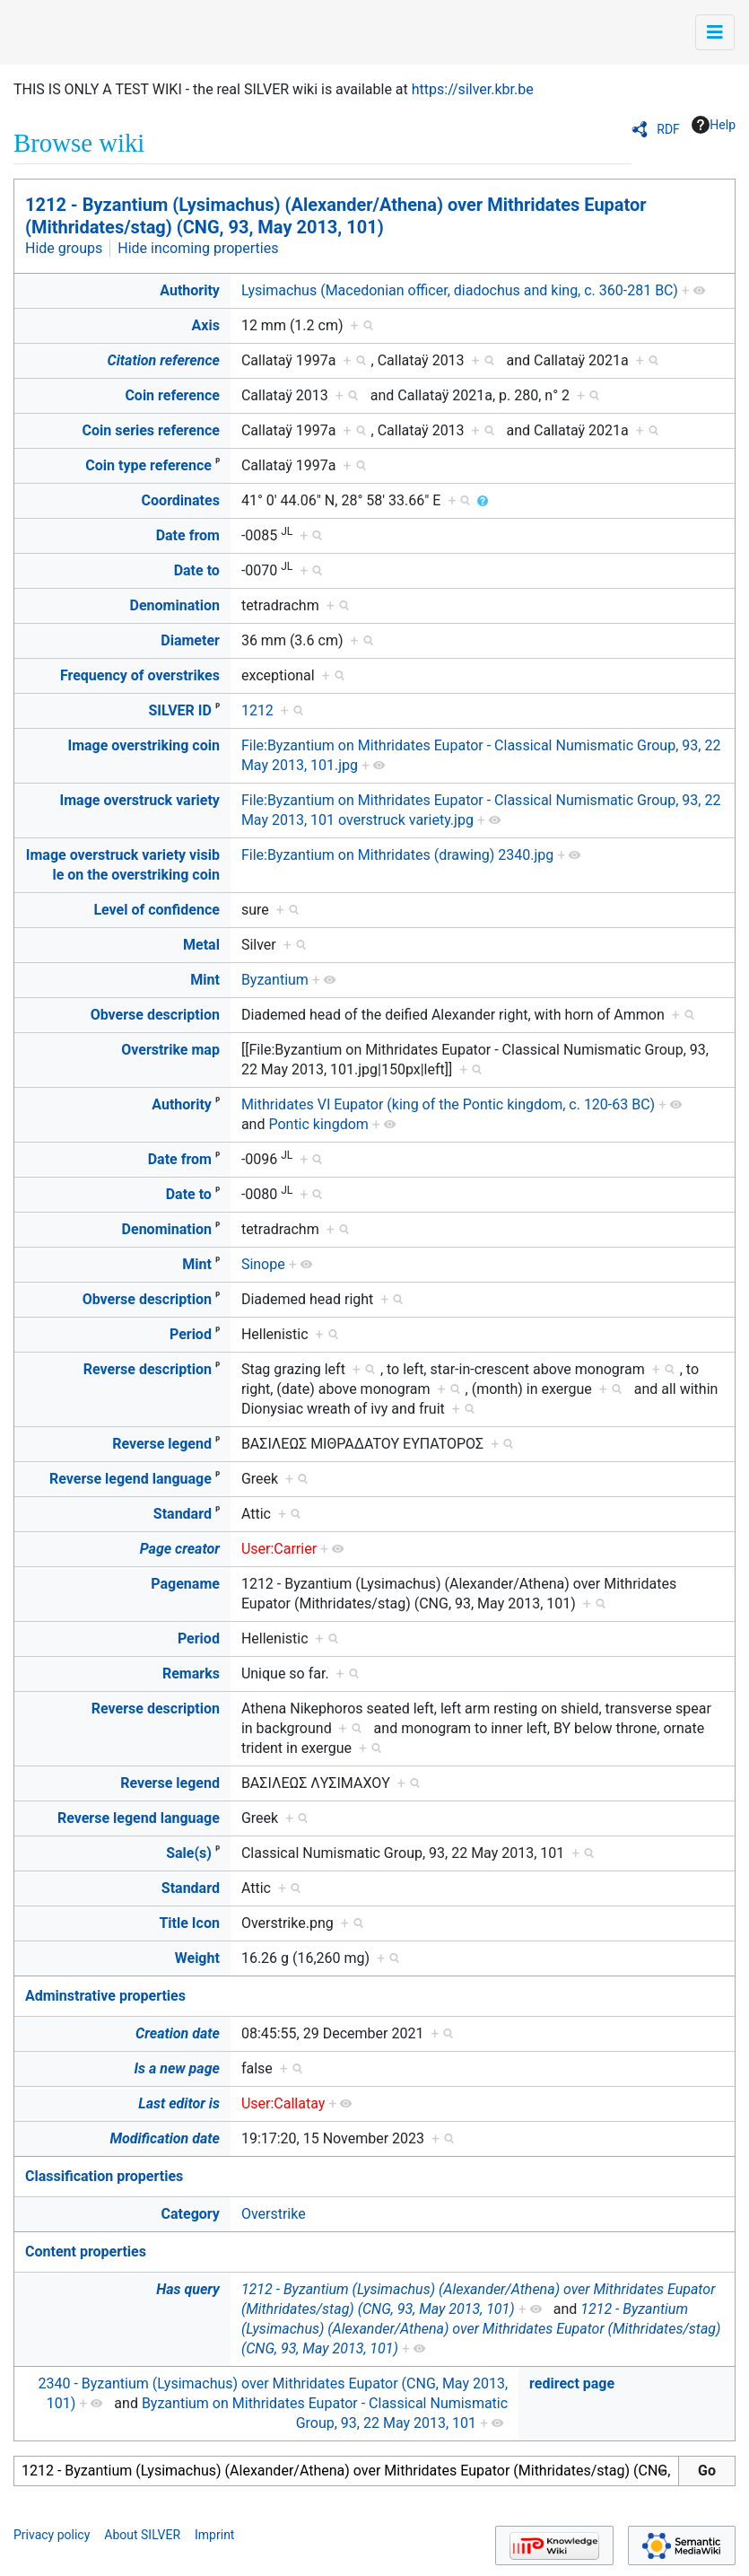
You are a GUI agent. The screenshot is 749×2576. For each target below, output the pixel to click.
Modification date (164, 2138)
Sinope (263, 1264)
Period (191, 1334)
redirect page (571, 2383)
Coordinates (181, 500)
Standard (182, 1513)
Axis (206, 325)
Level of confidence (156, 909)
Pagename (185, 1583)
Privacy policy (51, 2535)
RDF (668, 129)
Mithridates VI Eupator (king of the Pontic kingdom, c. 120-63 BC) (448, 1104)
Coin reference (172, 395)
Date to (197, 570)
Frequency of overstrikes (140, 675)
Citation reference (164, 360)
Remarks (191, 1673)
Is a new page (177, 2068)
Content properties (85, 2251)
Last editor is (179, 2103)
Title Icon (189, 1923)
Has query (188, 2289)
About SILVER (142, 2535)
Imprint (214, 2535)
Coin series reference (151, 430)
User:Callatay (283, 2103)
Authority (190, 290)
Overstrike (273, 2213)
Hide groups (63, 248)
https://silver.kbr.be (473, 89)
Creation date (177, 2033)
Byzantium (275, 979)
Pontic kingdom (318, 1124)
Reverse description (147, 1369)
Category (190, 2213)
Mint (205, 979)
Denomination (175, 605)
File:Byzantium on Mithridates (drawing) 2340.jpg (397, 854)
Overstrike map (170, 1049)
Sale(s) (189, 1853)
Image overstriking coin (143, 745)
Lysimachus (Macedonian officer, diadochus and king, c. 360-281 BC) (459, 290)
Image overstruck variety (140, 800)
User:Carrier (279, 1548)
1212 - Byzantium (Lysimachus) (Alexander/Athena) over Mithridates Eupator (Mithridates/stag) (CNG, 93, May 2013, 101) (336, 216)
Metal (201, 944)
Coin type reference (148, 465)
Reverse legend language (130, 1478)
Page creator (180, 1548)
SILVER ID (179, 710)
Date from (188, 535)
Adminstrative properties (105, 1995)
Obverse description (155, 1014)
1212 (257, 710)
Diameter (190, 640)
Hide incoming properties (198, 248)
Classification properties (104, 2176)
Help (714, 125)
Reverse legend (162, 1443)
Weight (197, 1958)
